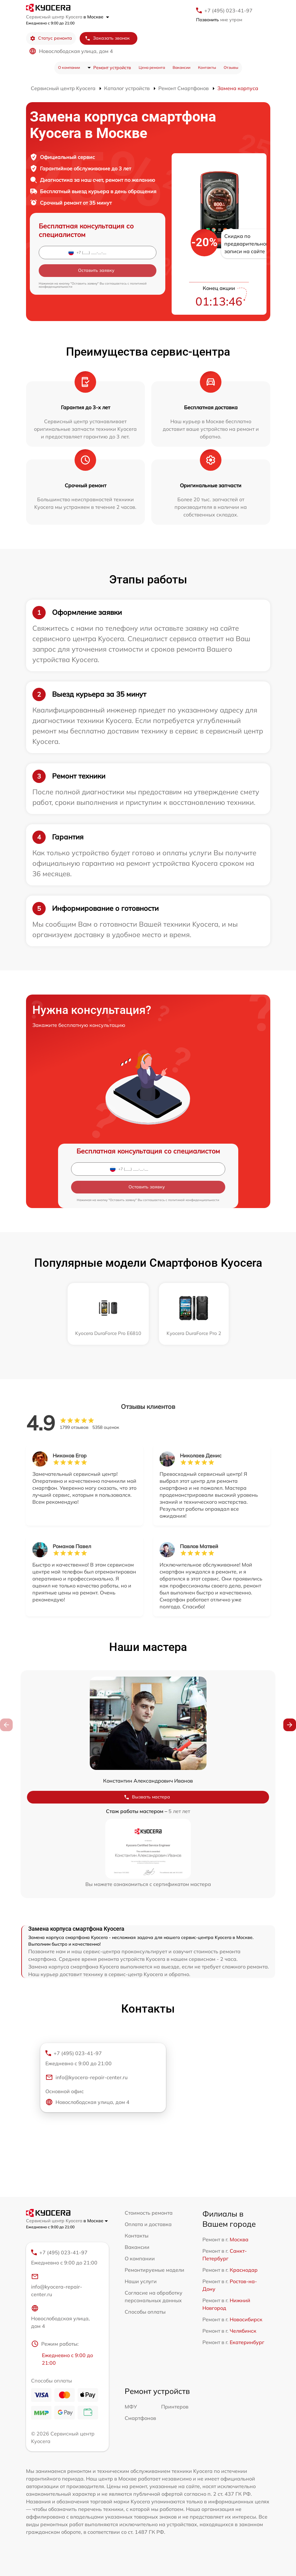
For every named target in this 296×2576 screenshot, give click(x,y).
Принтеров (174, 2406)
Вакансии (181, 67)
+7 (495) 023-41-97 (228, 10)
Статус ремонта (51, 38)
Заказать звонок (107, 38)
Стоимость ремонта (149, 2213)
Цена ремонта (152, 67)
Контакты (207, 67)
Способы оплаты (145, 2312)
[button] (289, 1724)
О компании (69, 67)
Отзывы (231, 67)
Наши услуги (141, 2281)
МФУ (131, 2406)
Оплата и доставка (148, 2224)
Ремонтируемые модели (154, 2270)
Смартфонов (140, 2418)
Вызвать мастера (147, 1797)
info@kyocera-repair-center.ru (86, 2077)
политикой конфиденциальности (193, 1200)
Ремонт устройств (112, 67)
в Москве (96, 17)
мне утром (219, 20)
